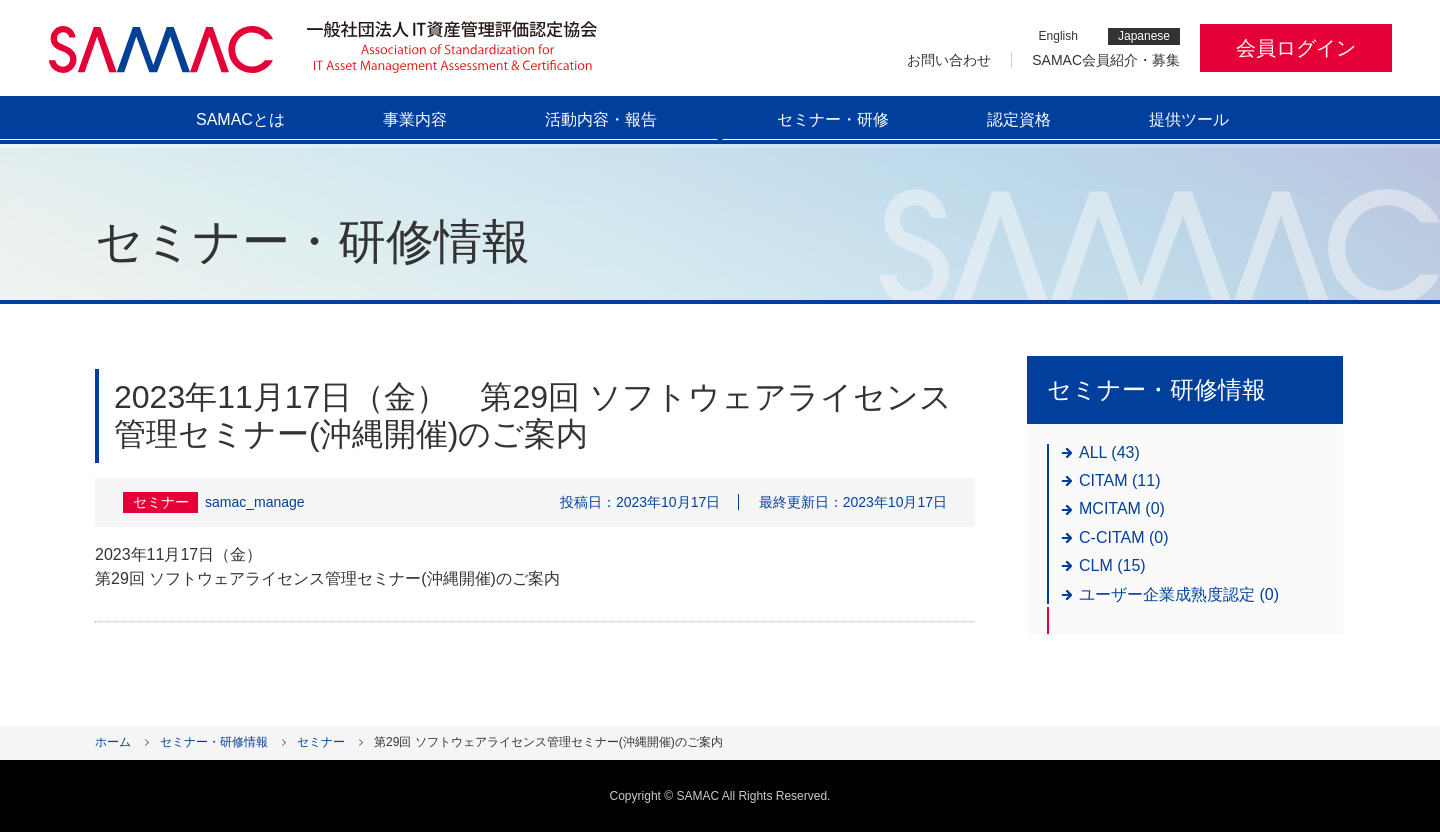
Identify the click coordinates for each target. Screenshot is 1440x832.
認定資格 (1019, 119)
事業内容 (415, 119)
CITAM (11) (1119, 480)
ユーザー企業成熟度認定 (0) (1179, 594)
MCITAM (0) (1122, 508)
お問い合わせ (949, 60)
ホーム (113, 742)
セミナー (321, 742)
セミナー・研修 (833, 119)
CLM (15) (1112, 565)
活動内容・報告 (601, 119)
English (1058, 36)
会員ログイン (1296, 48)
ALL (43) (1109, 452)
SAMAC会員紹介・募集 (1106, 60)
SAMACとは (240, 119)
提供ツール (1189, 119)
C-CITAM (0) (1123, 537)
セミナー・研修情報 (214, 742)
